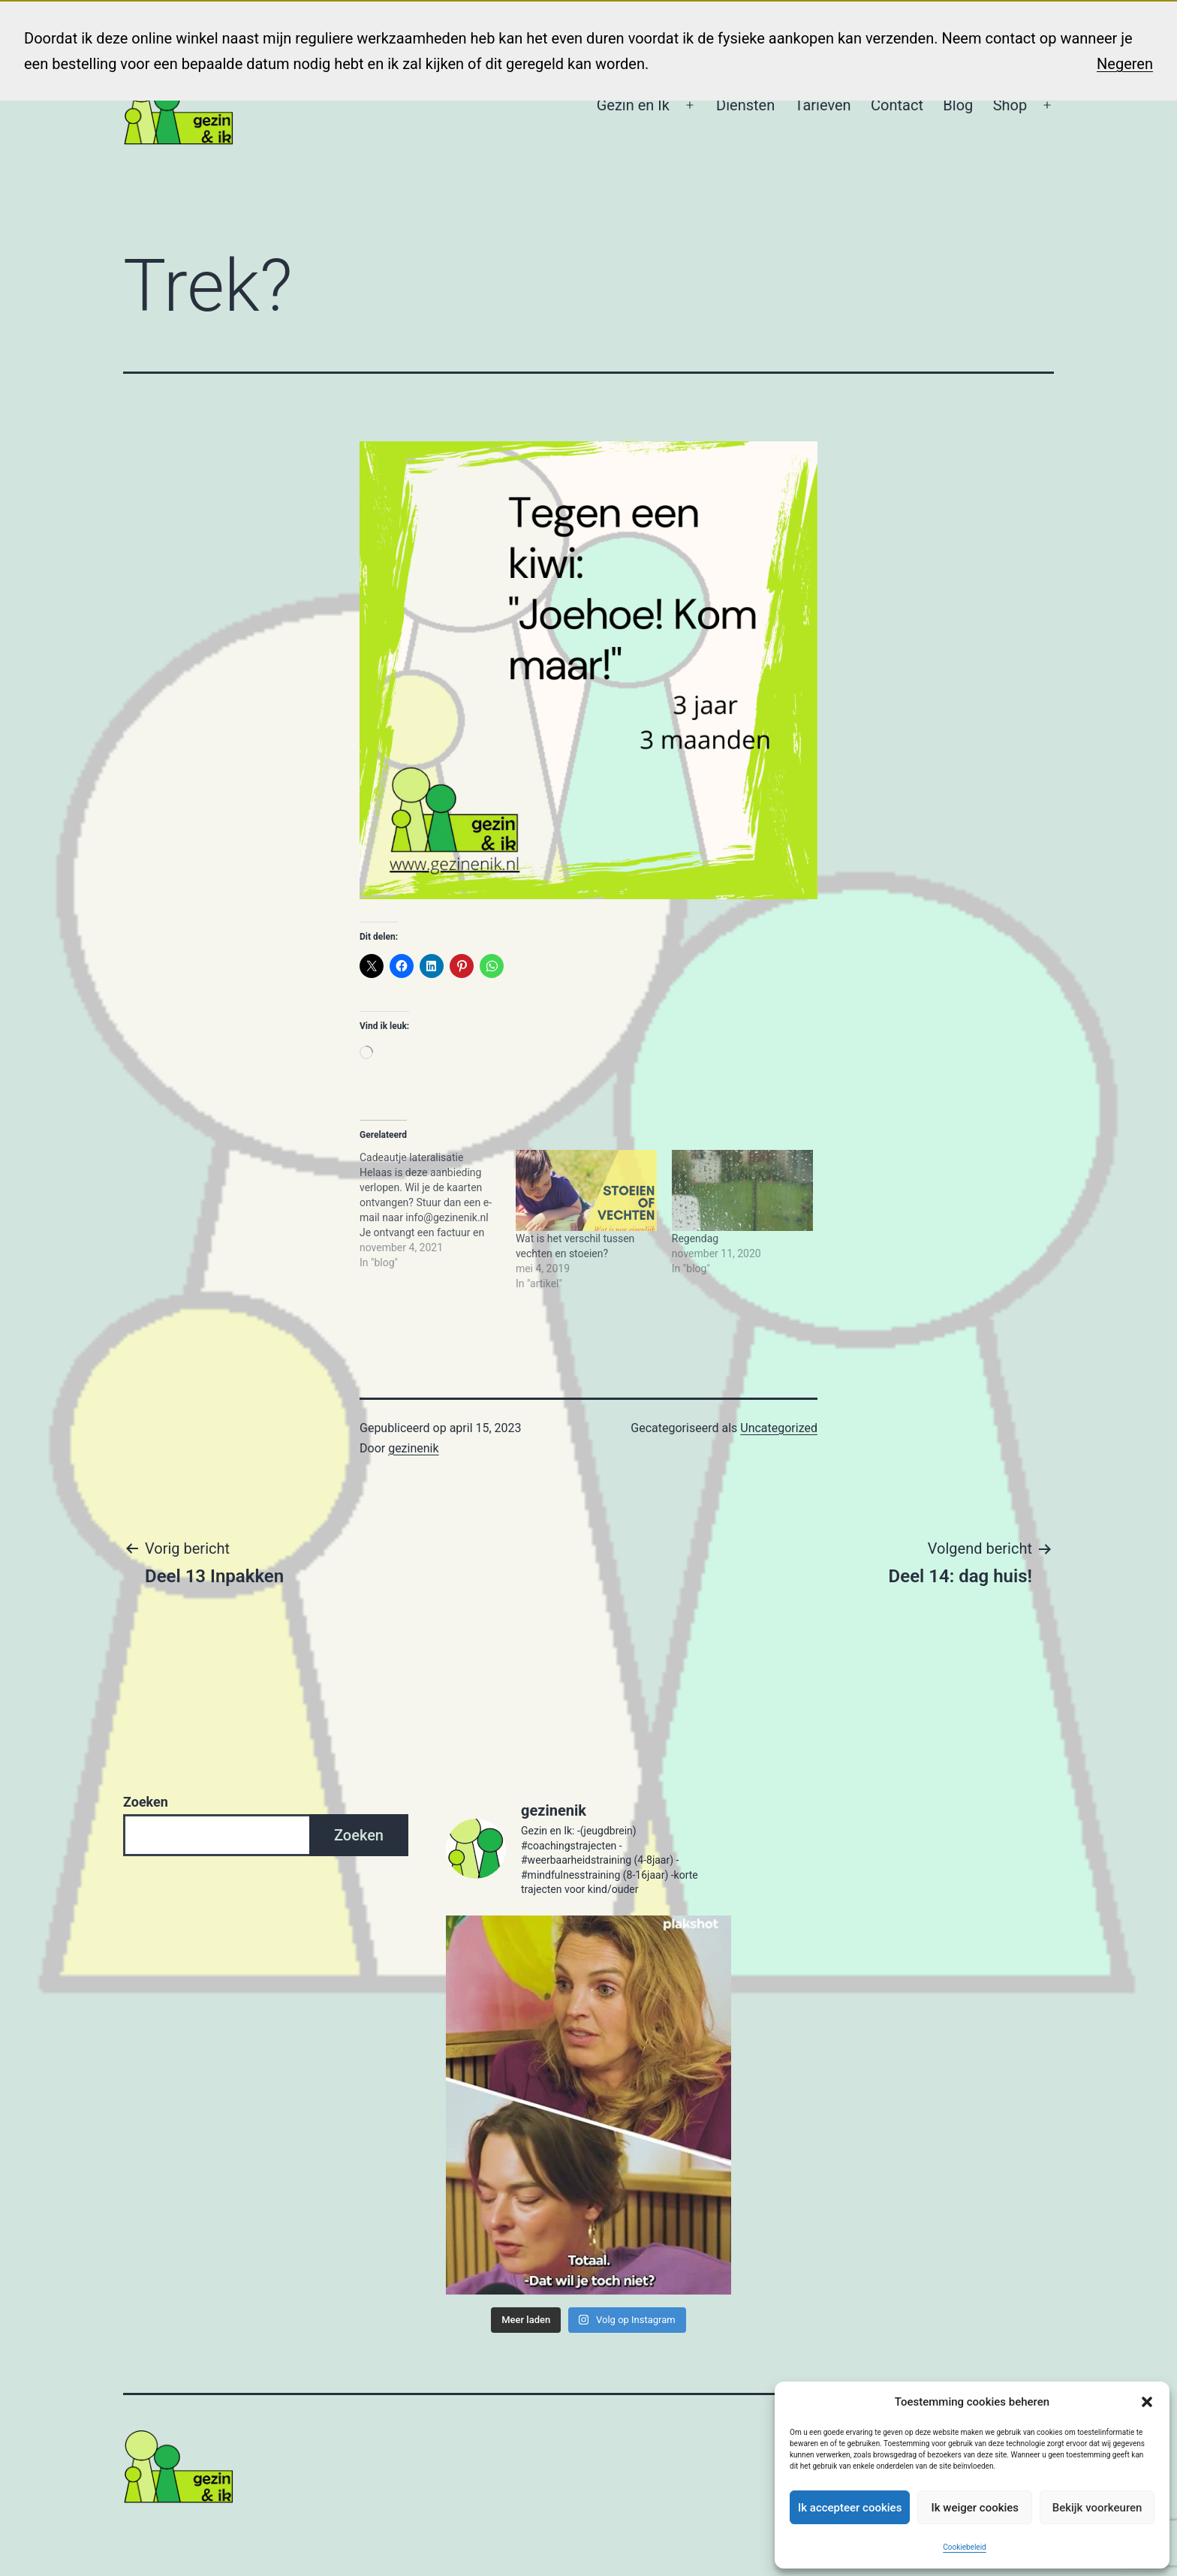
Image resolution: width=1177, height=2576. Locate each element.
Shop (1010, 105)
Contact (897, 105)
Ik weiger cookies (975, 2507)
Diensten (745, 105)
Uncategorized (778, 1428)
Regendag (695, 1238)
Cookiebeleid (964, 2547)
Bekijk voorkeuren (1097, 2507)
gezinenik (413, 1448)
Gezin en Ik (633, 105)
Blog (958, 105)
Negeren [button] (1125, 64)
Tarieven (823, 105)
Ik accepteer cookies (850, 2507)
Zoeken (145, 1802)
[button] (1146, 2401)
